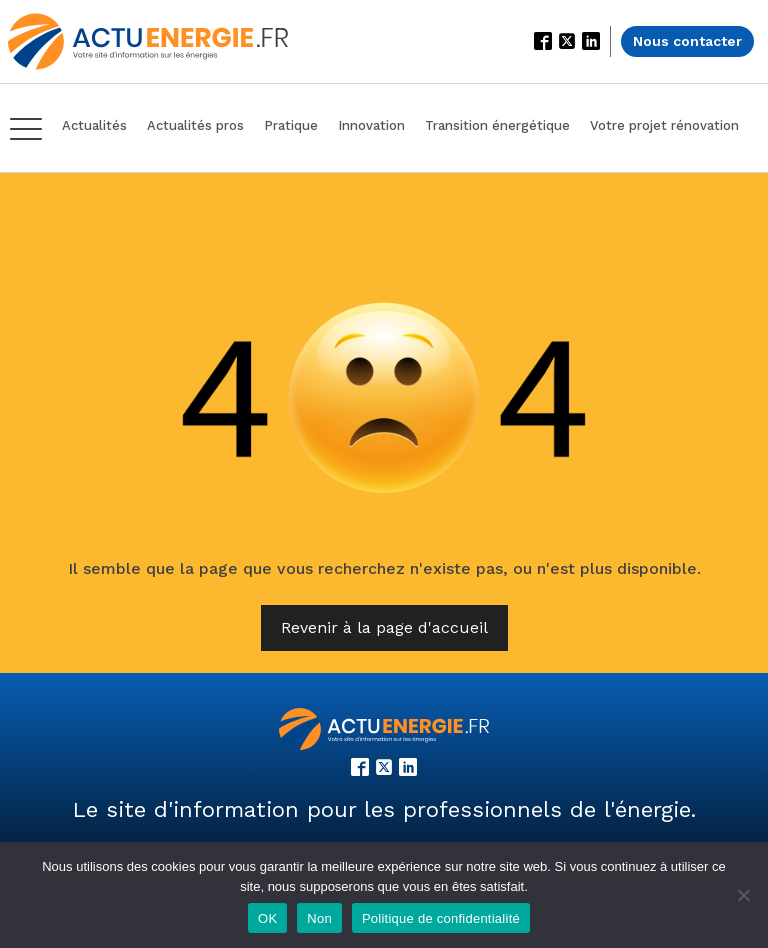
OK (267, 918)
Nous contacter (687, 41)
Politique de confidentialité (441, 918)
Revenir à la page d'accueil (384, 627)
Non (319, 918)
